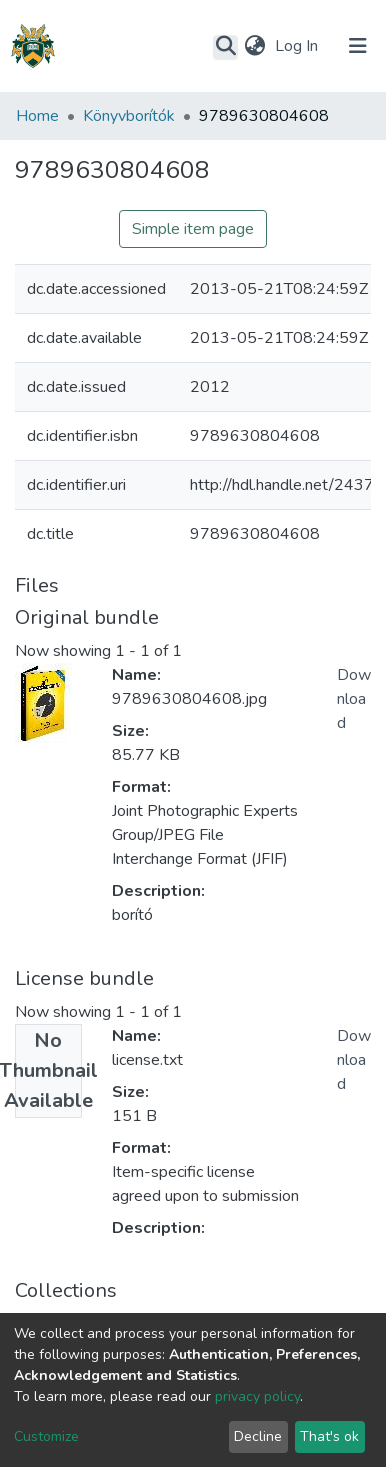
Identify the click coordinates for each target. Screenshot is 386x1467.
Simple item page (193, 229)
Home (37, 116)
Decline (258, 1436)
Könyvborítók (129, 116)
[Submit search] (225, 47)
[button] (254, 46)
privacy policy (257, 1396)
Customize (46, 1436)
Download (354, 699)
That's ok (329, 1436)
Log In (298, 46)
